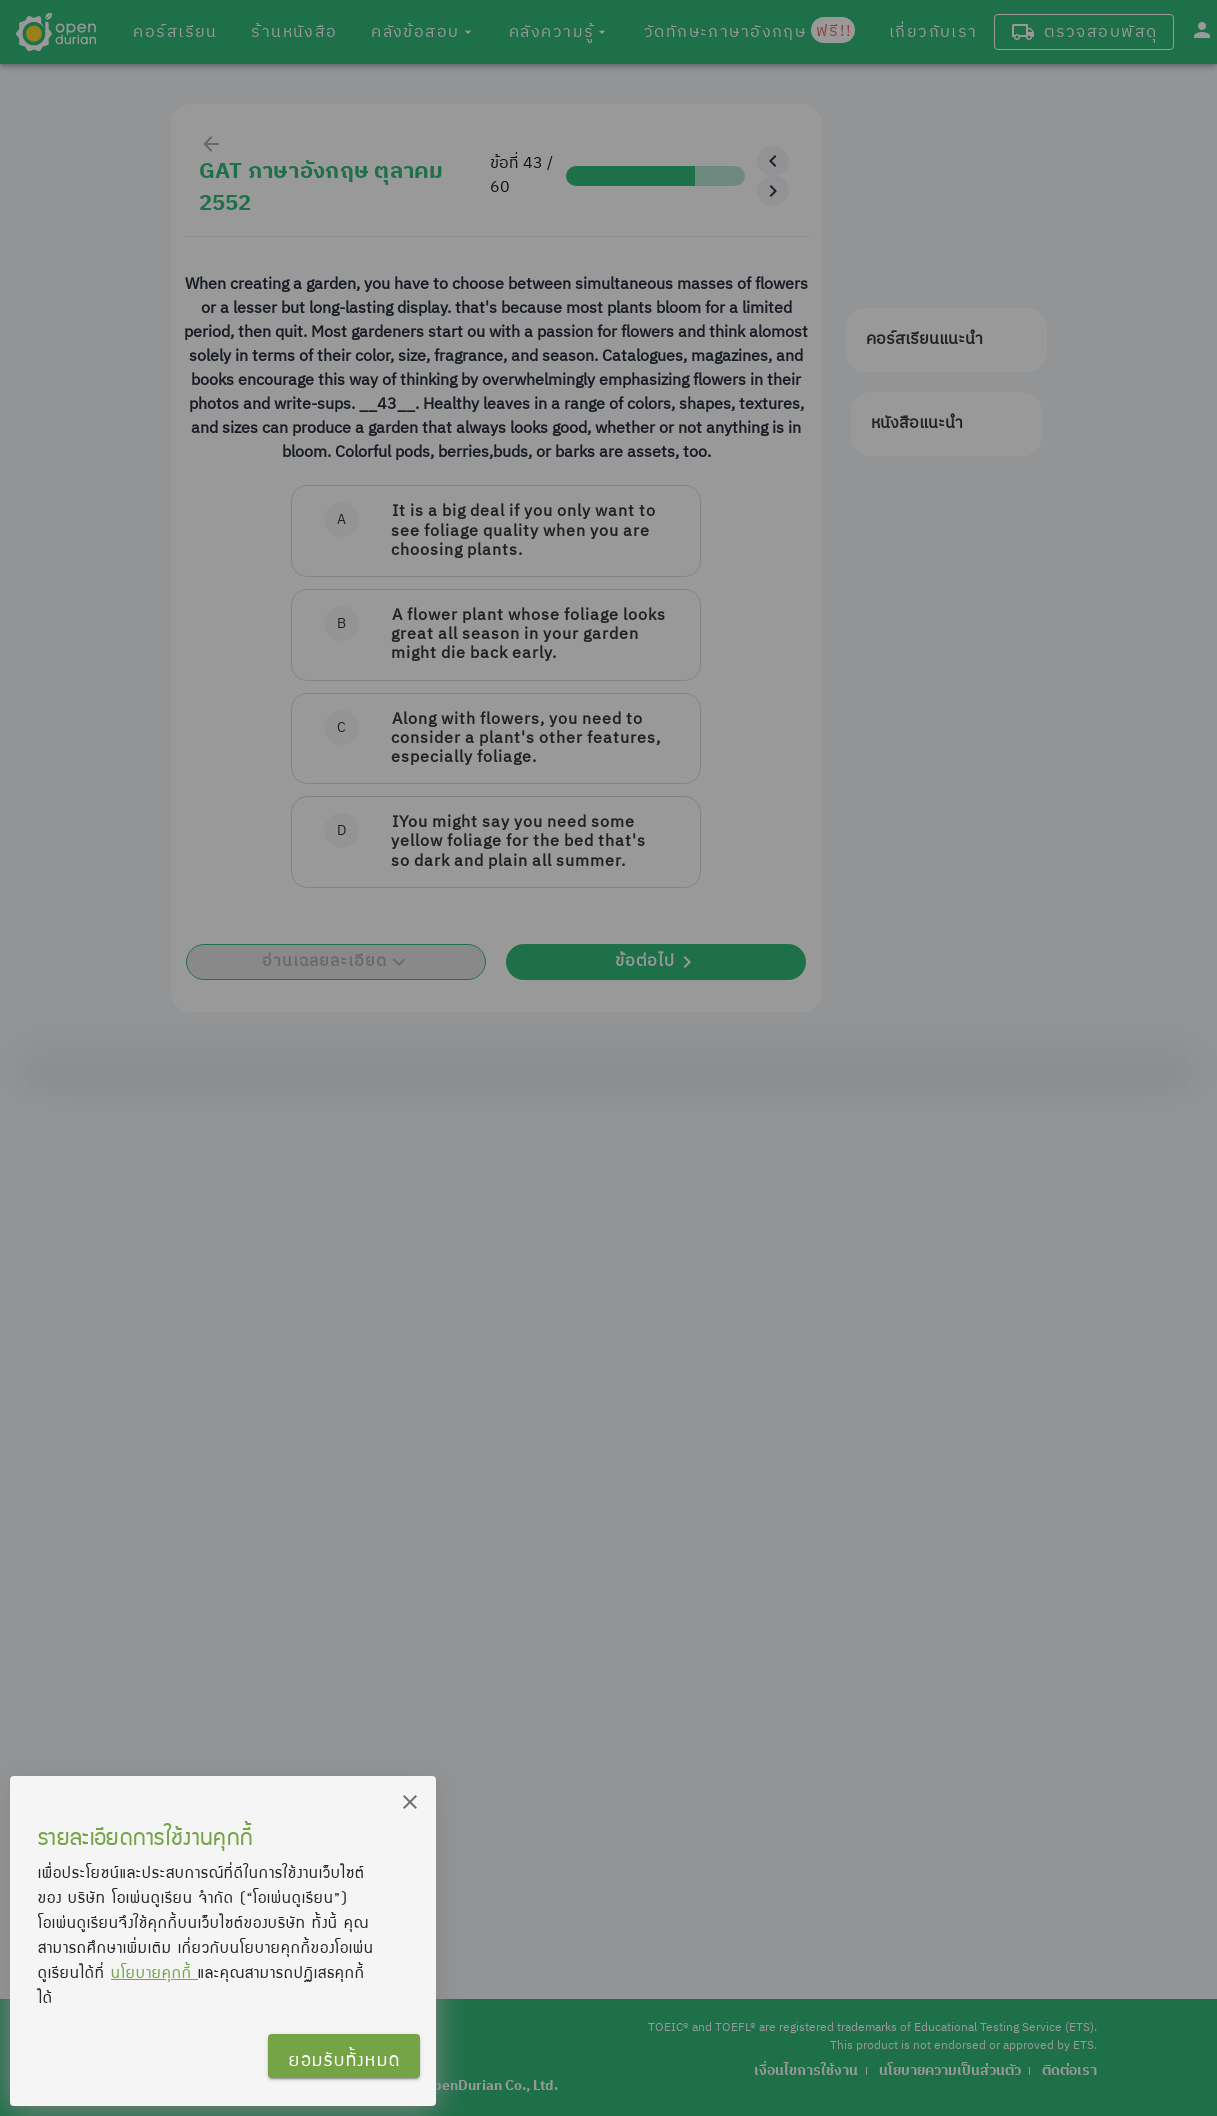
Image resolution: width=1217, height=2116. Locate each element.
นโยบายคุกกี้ (154, 1972)
